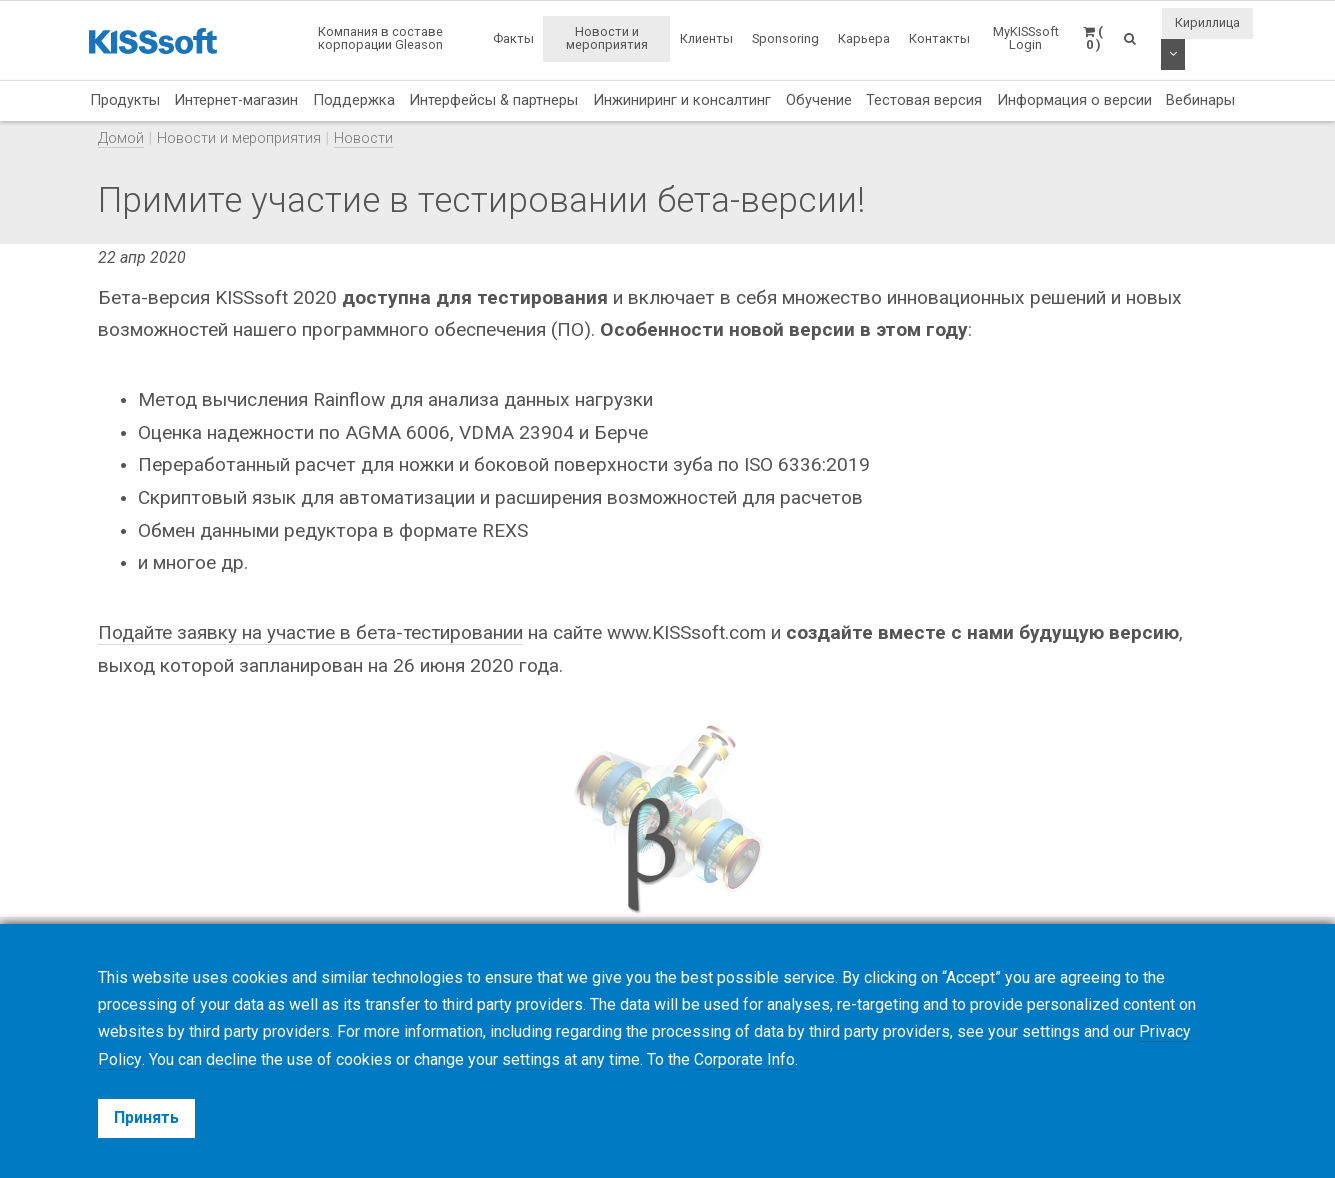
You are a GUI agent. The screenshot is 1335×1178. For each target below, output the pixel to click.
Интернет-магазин (236, 100)
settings (530, 1060)
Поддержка (354, 100)
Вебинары (1200, 100)
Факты (513, 38)
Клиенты (706, 38)
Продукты (125, 100)
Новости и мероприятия (607, 38)
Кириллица (1207, 22)
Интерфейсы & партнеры (493, 100)
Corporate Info (743, 1060)
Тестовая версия (924, 100)
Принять (146, 1117)
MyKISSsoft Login (1026, 38)
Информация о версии (1074, 100)
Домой (121, 138)
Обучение (819, 100)
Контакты (939, 38)
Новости (363, 138)
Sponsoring (785, 38)
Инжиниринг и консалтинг (682, 100)
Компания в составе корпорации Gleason (380, 38)
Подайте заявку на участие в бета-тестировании (313, 632)
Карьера (864, 38)
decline (230, 1060)
